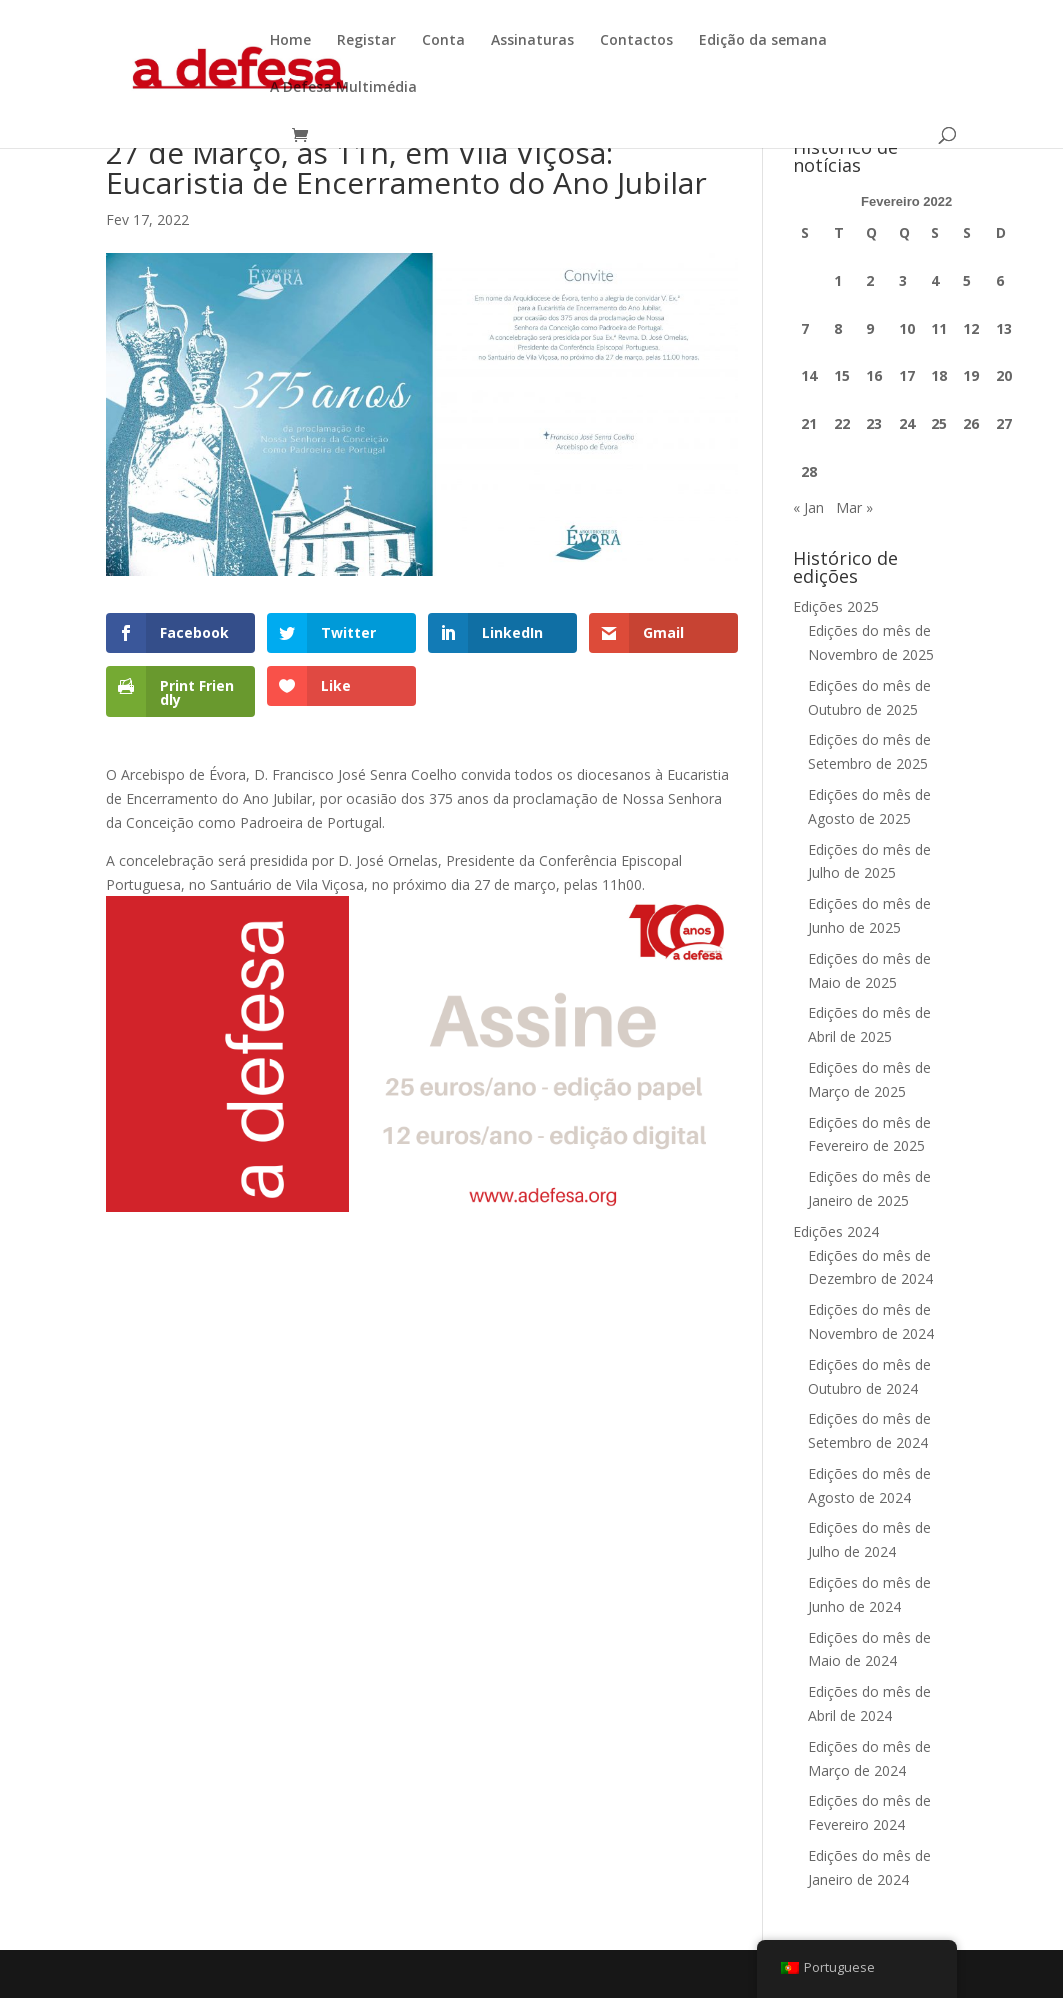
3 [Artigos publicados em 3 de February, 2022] (903, 280)
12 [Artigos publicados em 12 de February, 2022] (971, 328)
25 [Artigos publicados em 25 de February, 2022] (939, 423)
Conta (443, 41)
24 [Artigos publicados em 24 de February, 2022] (907, 423)
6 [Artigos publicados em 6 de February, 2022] (1000, 280)
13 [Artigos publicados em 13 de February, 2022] (1004, 328)
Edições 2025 (836, 606)
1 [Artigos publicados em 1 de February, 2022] (838, 280)
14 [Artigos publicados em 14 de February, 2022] (809, 375)
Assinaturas (532, 41)
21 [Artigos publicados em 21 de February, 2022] (809, 423)
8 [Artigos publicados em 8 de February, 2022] (838, 328)
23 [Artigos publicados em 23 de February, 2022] (874, 423)
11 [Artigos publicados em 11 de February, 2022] (939, 328)
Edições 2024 (836, 1231)
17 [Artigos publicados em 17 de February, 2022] (907, 375)
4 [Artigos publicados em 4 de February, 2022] (935, 280)
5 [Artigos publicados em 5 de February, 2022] (967, 280)
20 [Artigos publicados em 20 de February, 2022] (1004, 375)
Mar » (854, 507)
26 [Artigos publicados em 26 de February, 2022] (971, 423)
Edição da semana (763, 41)
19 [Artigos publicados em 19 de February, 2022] (971, 375)
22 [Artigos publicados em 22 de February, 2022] (842, 423)
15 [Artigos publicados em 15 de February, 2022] (842, 375)
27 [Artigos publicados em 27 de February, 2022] (1004, 423)
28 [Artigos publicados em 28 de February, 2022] (809, 471)
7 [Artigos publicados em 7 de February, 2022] (805, 328)
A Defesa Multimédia (343, 88)
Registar (366, 41)
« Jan (808, 507)
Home (290, 41)
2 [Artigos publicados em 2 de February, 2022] (870, 280)
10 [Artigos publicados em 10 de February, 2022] (907, 328)
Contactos (636, 41)
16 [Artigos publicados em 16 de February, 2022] (874, 375)
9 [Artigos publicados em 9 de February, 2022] (870, 328)
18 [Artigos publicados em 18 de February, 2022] (939, 375)
